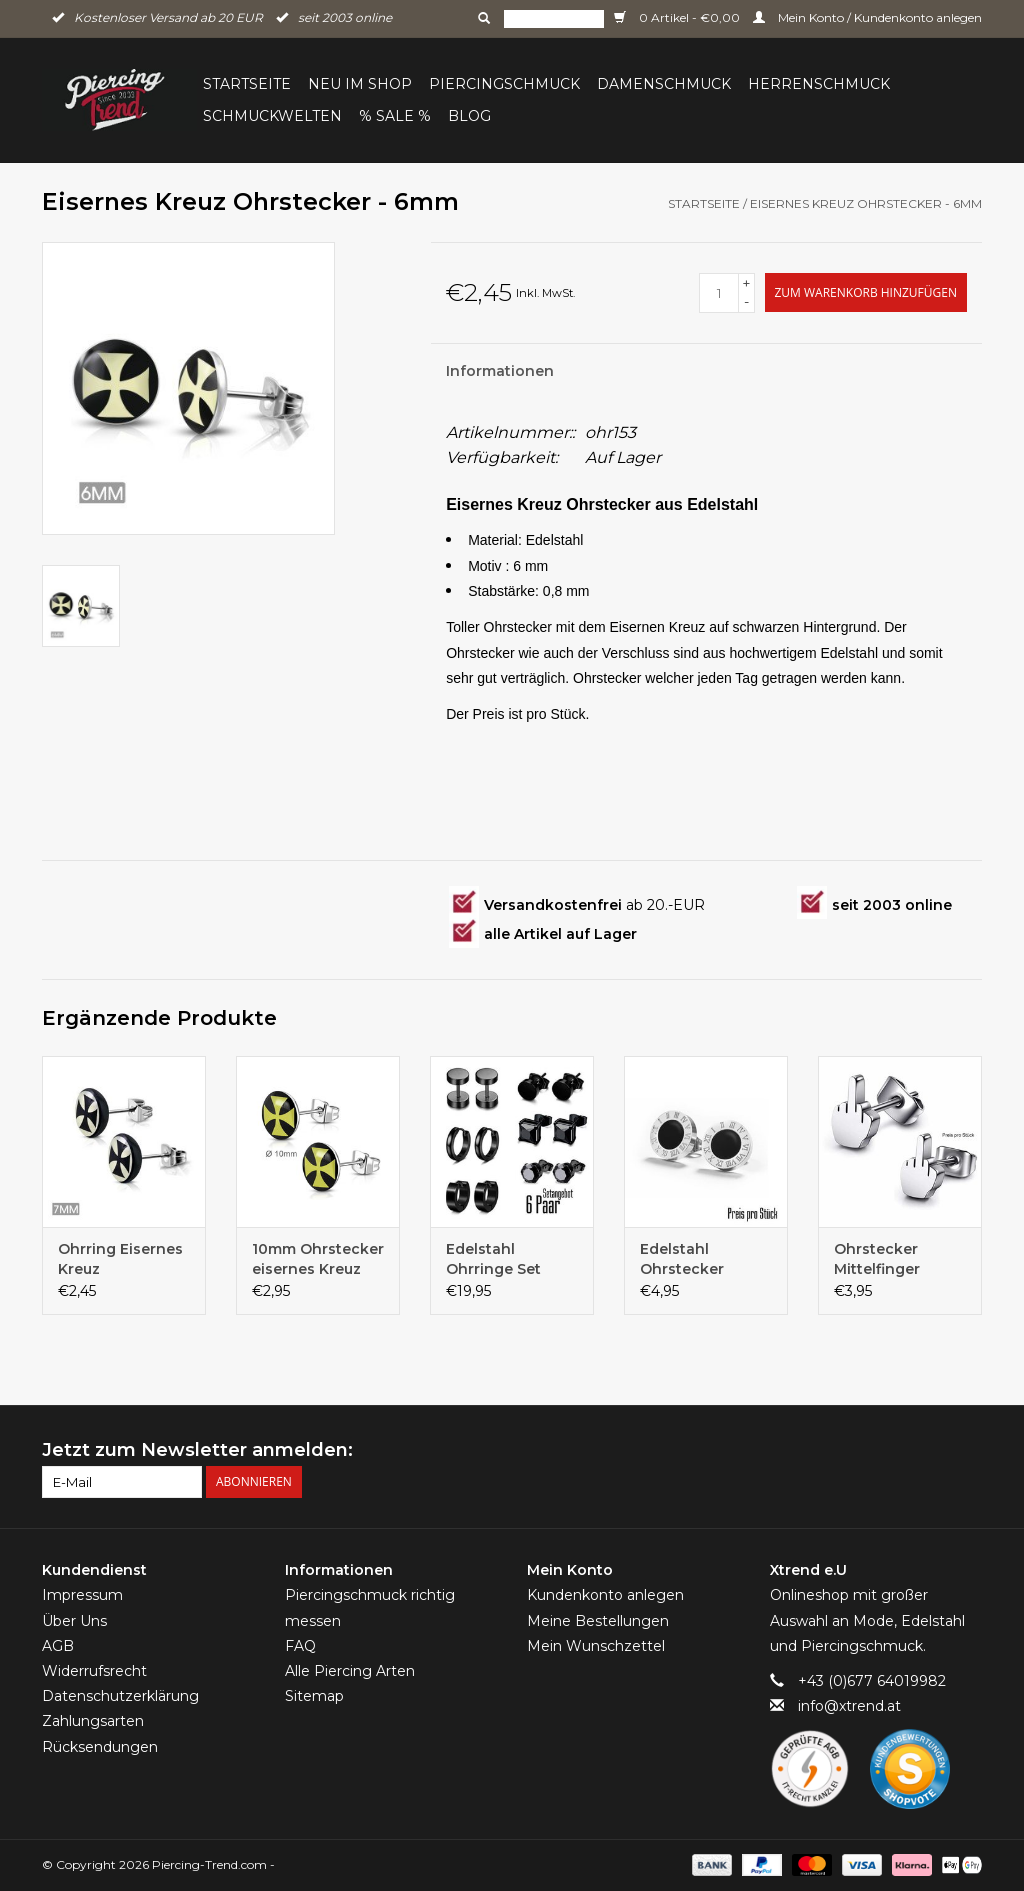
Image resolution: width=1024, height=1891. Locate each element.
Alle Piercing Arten (350, 1671)
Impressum (82, 1595)
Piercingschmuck (504, 84)
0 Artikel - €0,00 (678, 17)
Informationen (500, 371)
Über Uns (74, 1621)
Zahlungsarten (93, 1721)
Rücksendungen (100, 1747)
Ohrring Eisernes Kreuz (120, 1259)
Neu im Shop (360, 84)
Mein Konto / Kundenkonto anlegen (867, 17)
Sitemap (314, 1696)
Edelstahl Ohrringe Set (493, 1259)
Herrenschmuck (819, 84)
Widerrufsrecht (94, 1671)
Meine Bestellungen (598, 1621)
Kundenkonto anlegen (605, 1595)
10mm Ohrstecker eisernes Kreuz (318, 1259)
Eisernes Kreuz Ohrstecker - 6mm (866, 203)
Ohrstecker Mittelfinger (877, 1259)
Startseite (247, 84)
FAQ (300, 1646)
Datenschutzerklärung (120, 1696)
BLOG (469, 116)
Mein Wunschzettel (596, 1646)
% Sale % (395, 116)
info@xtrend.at (849, 1706)
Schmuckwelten (272, 116)
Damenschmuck (664, 84)
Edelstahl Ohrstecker (682, 1259)
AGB (58, 1646)
